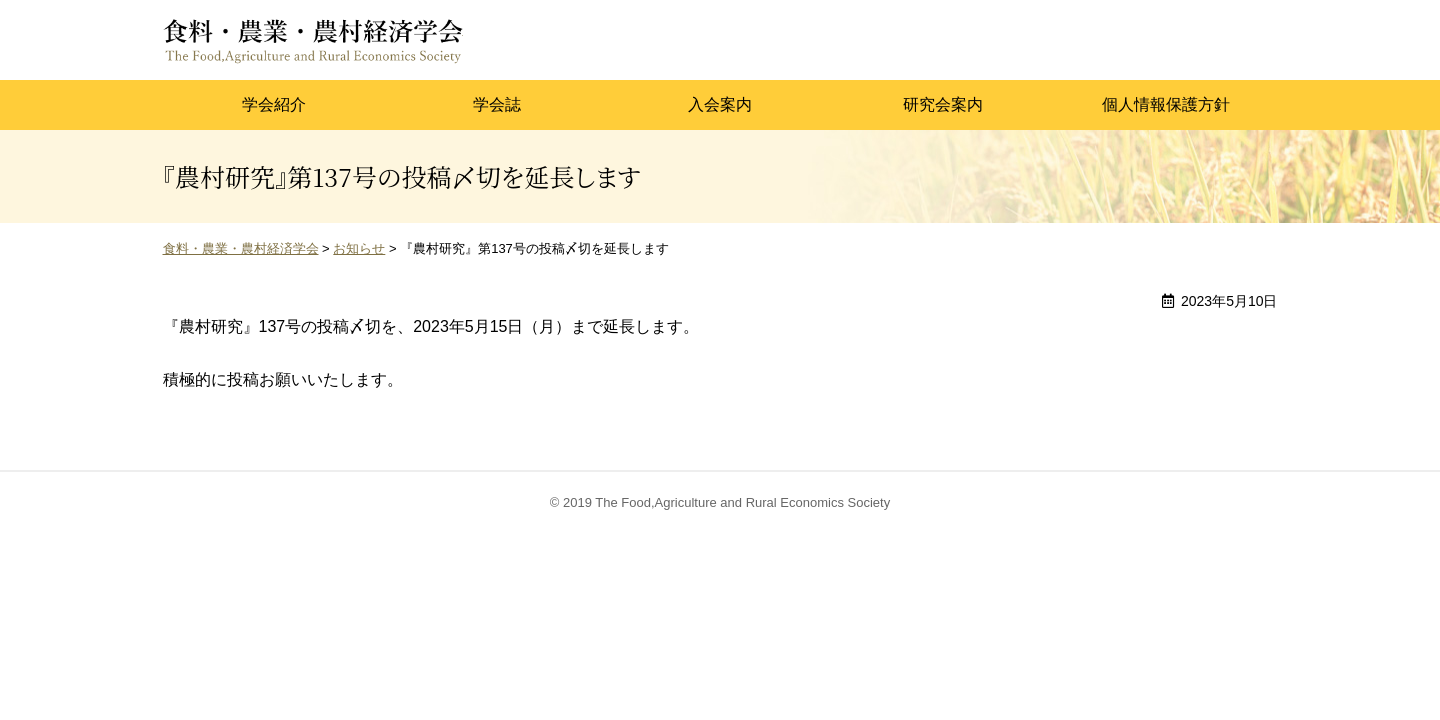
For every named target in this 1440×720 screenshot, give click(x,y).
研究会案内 (943, 104)
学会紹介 (274, 104)
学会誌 (497, 104)
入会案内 (720, 104)
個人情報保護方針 (1166, 104)
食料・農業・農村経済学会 (313, 40)
